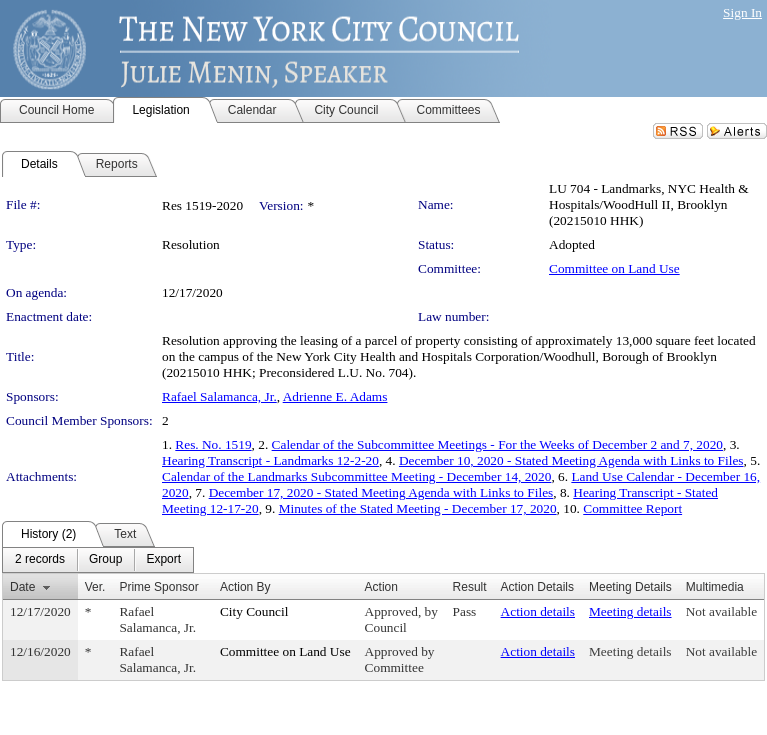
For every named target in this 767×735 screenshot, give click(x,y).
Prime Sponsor (158, 587)
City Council (254, 611)
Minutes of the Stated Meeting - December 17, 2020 (418, 508)
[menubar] (98, 560)
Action (381, 587)
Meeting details (630, 611)
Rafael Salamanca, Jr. (219, 396)
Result (470, 587)
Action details (538, 611)
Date (22, 587)
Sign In (742, 12)
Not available (721, 611)
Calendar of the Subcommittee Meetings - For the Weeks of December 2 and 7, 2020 (497, 444)
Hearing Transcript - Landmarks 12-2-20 (270, 460)
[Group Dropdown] (105, 560)
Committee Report (632, 508)
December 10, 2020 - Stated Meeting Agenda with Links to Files (571, 460)
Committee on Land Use (614, 268)
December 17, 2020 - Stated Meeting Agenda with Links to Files (381, 492)
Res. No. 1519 (213, 444)
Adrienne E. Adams (335, 396)
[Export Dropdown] (163, 560)
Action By (245, 587)
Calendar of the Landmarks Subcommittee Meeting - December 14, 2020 (356, 476)
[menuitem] (40, 560)
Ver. (95, 587)
